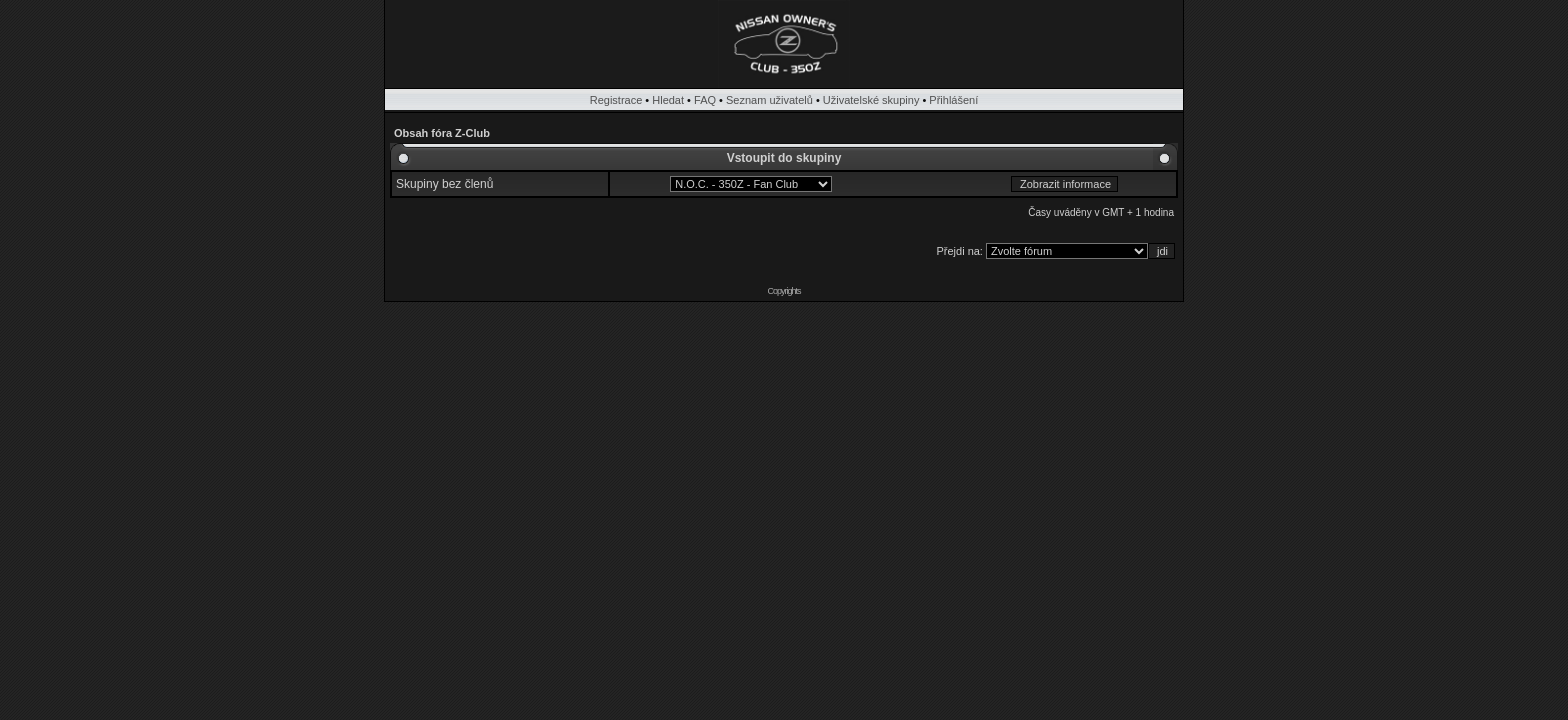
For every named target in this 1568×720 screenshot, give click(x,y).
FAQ (705, 100)
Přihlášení (953, 100)
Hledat (668, 100)
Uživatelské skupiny (871, 100)
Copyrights (783, 291)
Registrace (616, 100)
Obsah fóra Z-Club (442, 133)
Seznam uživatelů (769, 100)
